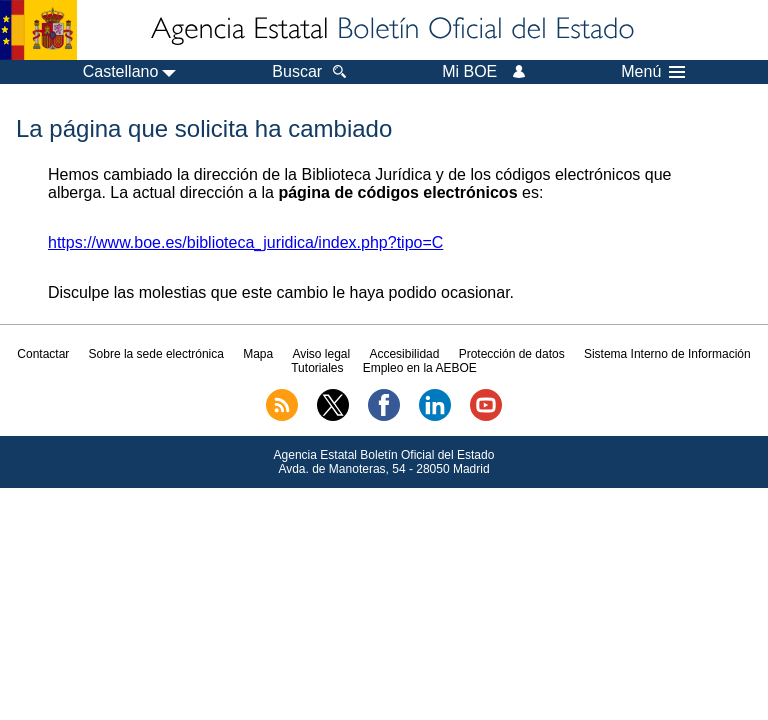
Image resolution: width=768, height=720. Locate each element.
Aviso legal (321, 354)
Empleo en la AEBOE (420, 368)
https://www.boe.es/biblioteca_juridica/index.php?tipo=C (245, 242)
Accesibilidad (404, 354)
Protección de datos (512, 354)
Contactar (43, 354)
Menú (653, 72)
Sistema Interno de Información (667, 354)
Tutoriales (317, 368)
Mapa (258, 354)
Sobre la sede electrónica (156, 354)
